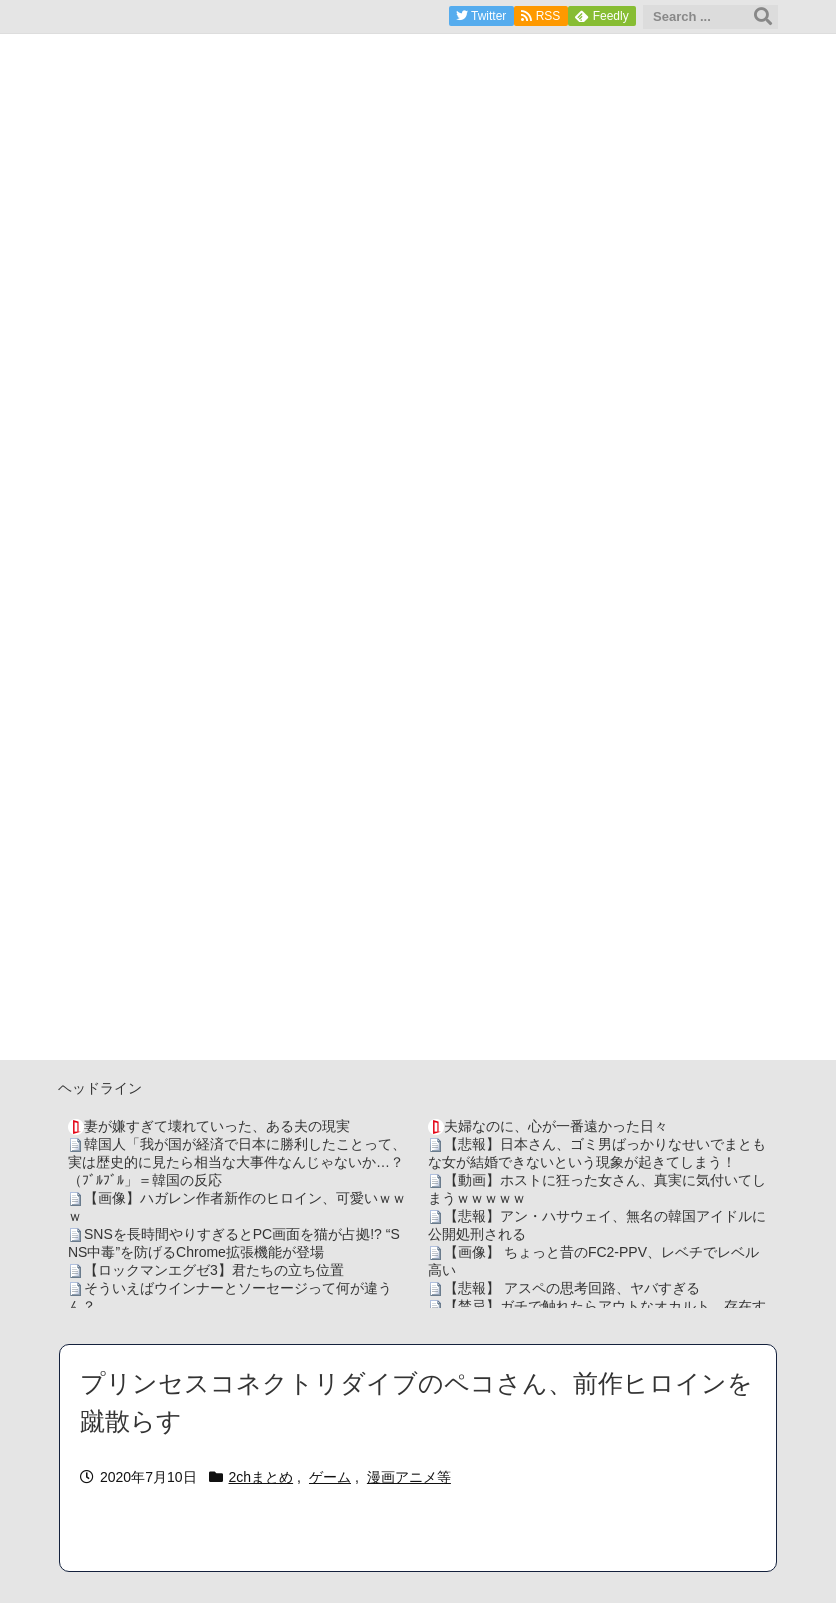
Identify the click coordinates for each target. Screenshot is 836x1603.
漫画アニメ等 (409, 1477)
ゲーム (330, 1477)
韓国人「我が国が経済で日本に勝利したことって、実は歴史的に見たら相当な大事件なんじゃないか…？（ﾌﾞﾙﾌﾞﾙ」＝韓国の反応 (237, 1162)
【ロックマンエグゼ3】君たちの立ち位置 (214, 1270)
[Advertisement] (418, 920)
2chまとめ (261, 1477)
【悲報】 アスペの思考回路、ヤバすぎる (572, 1288)
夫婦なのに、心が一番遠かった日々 (556, 1126)
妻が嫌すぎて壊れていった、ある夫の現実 (217, 1126)
